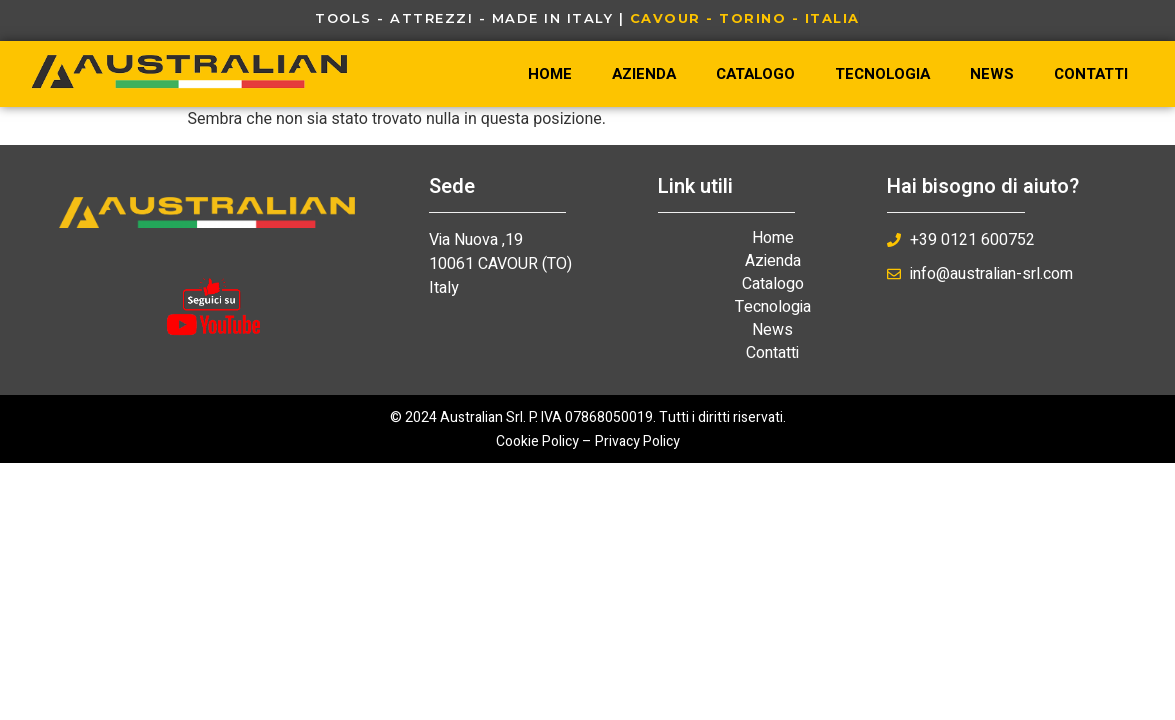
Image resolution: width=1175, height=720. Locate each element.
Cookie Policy (537, 441)
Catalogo (755, 74)
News (992, 74)
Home (550, 74)
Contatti (1091, 74)
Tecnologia (882, 74)
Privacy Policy (637, 441)
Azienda (644, 74)
